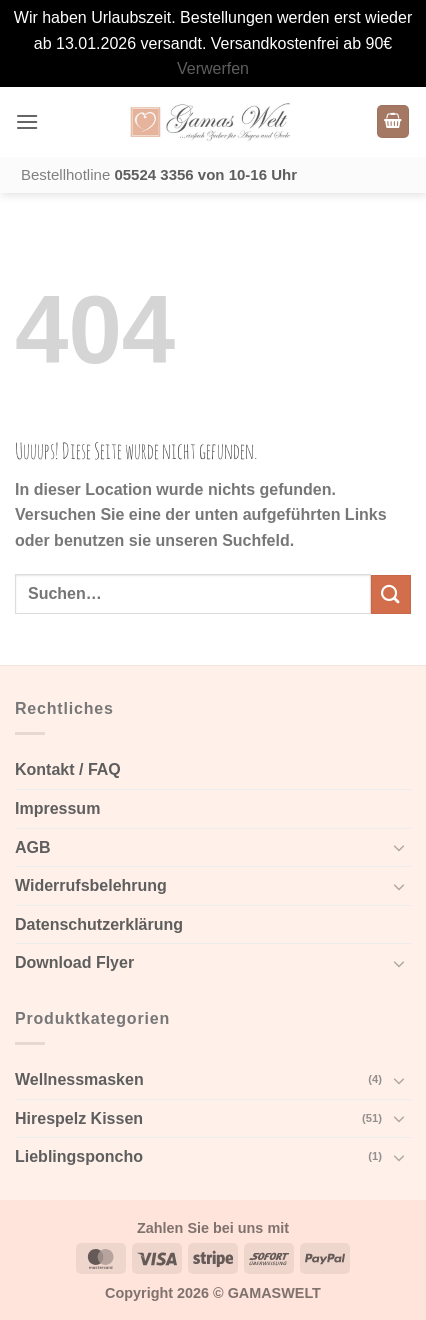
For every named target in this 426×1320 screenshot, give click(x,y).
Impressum (57, 808)
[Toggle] (399, 847)
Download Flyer (74, 962)
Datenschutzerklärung (99, 924)
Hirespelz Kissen (79, 1118)
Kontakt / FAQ (68, 769)
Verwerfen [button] (213, 68)
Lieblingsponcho (79, 1156)
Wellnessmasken (79, 1079)
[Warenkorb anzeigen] (393, 121)
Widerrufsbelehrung (91, 885)
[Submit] (391, 594)
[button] (27, 121)
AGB (33, 847)
